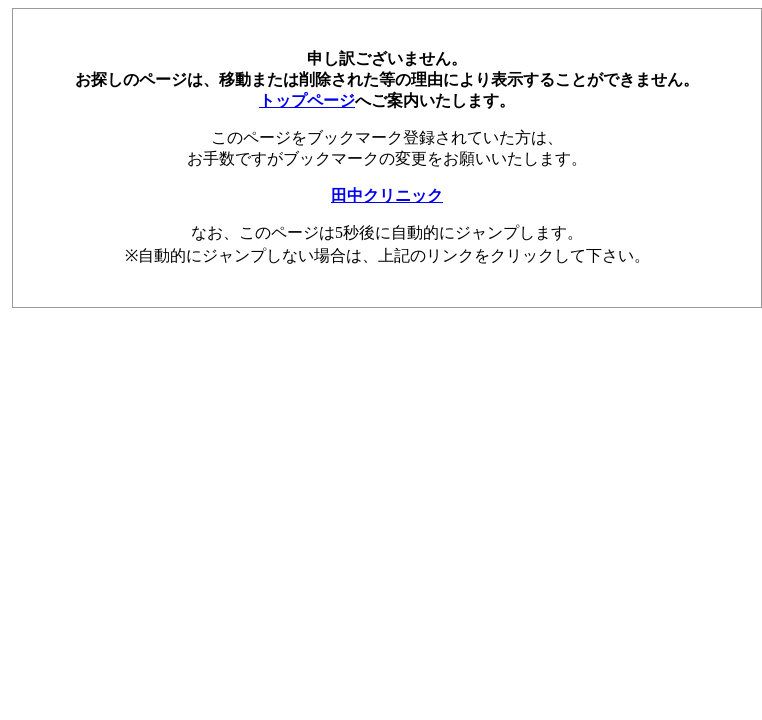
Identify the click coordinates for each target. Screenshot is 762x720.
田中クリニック (387, 195)
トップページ (307, 100)
